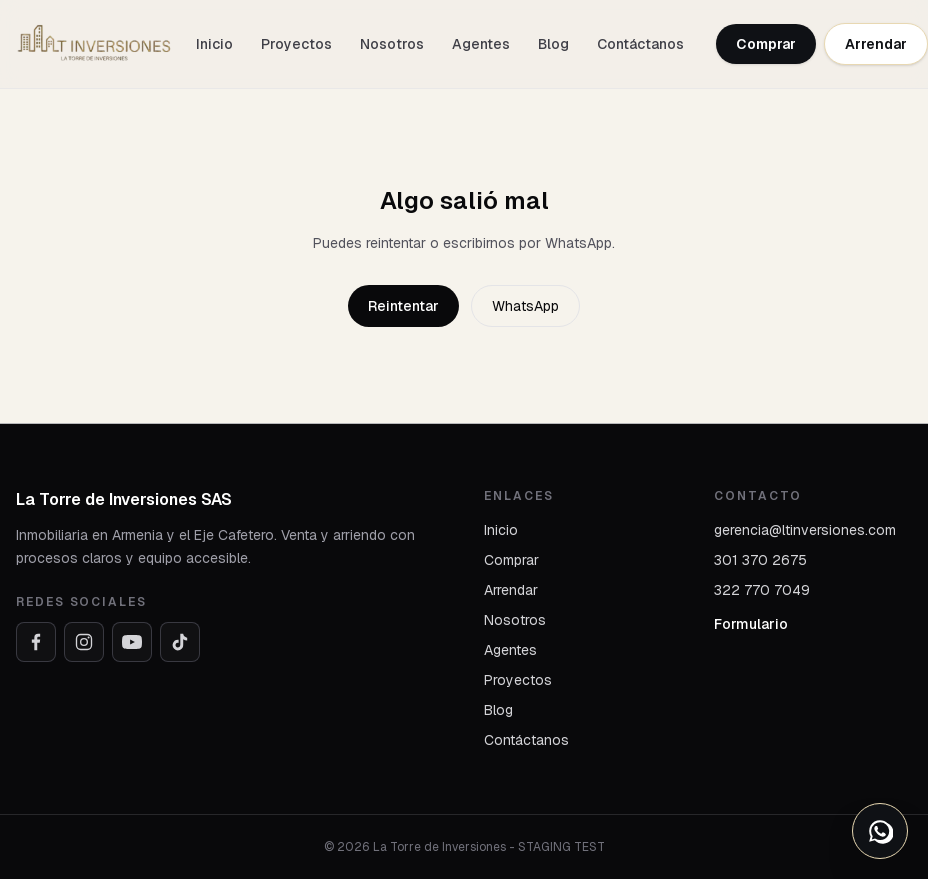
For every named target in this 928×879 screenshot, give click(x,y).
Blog (553, 44)
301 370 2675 (760, 560)
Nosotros (392, 44)
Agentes (481, 44)
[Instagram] (84, 642)
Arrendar (876, 44)
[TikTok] (180, 642)
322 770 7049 (762, 590)
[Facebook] (36, 642)
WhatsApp (525, 306)
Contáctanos (640, 44)
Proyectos (296, 44)
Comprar (766, 44)
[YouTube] (132, 642)
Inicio (214, 44)
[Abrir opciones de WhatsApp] (880, 831)
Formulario (751, 624)
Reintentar (403, 306)
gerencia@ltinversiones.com (805, 530)
